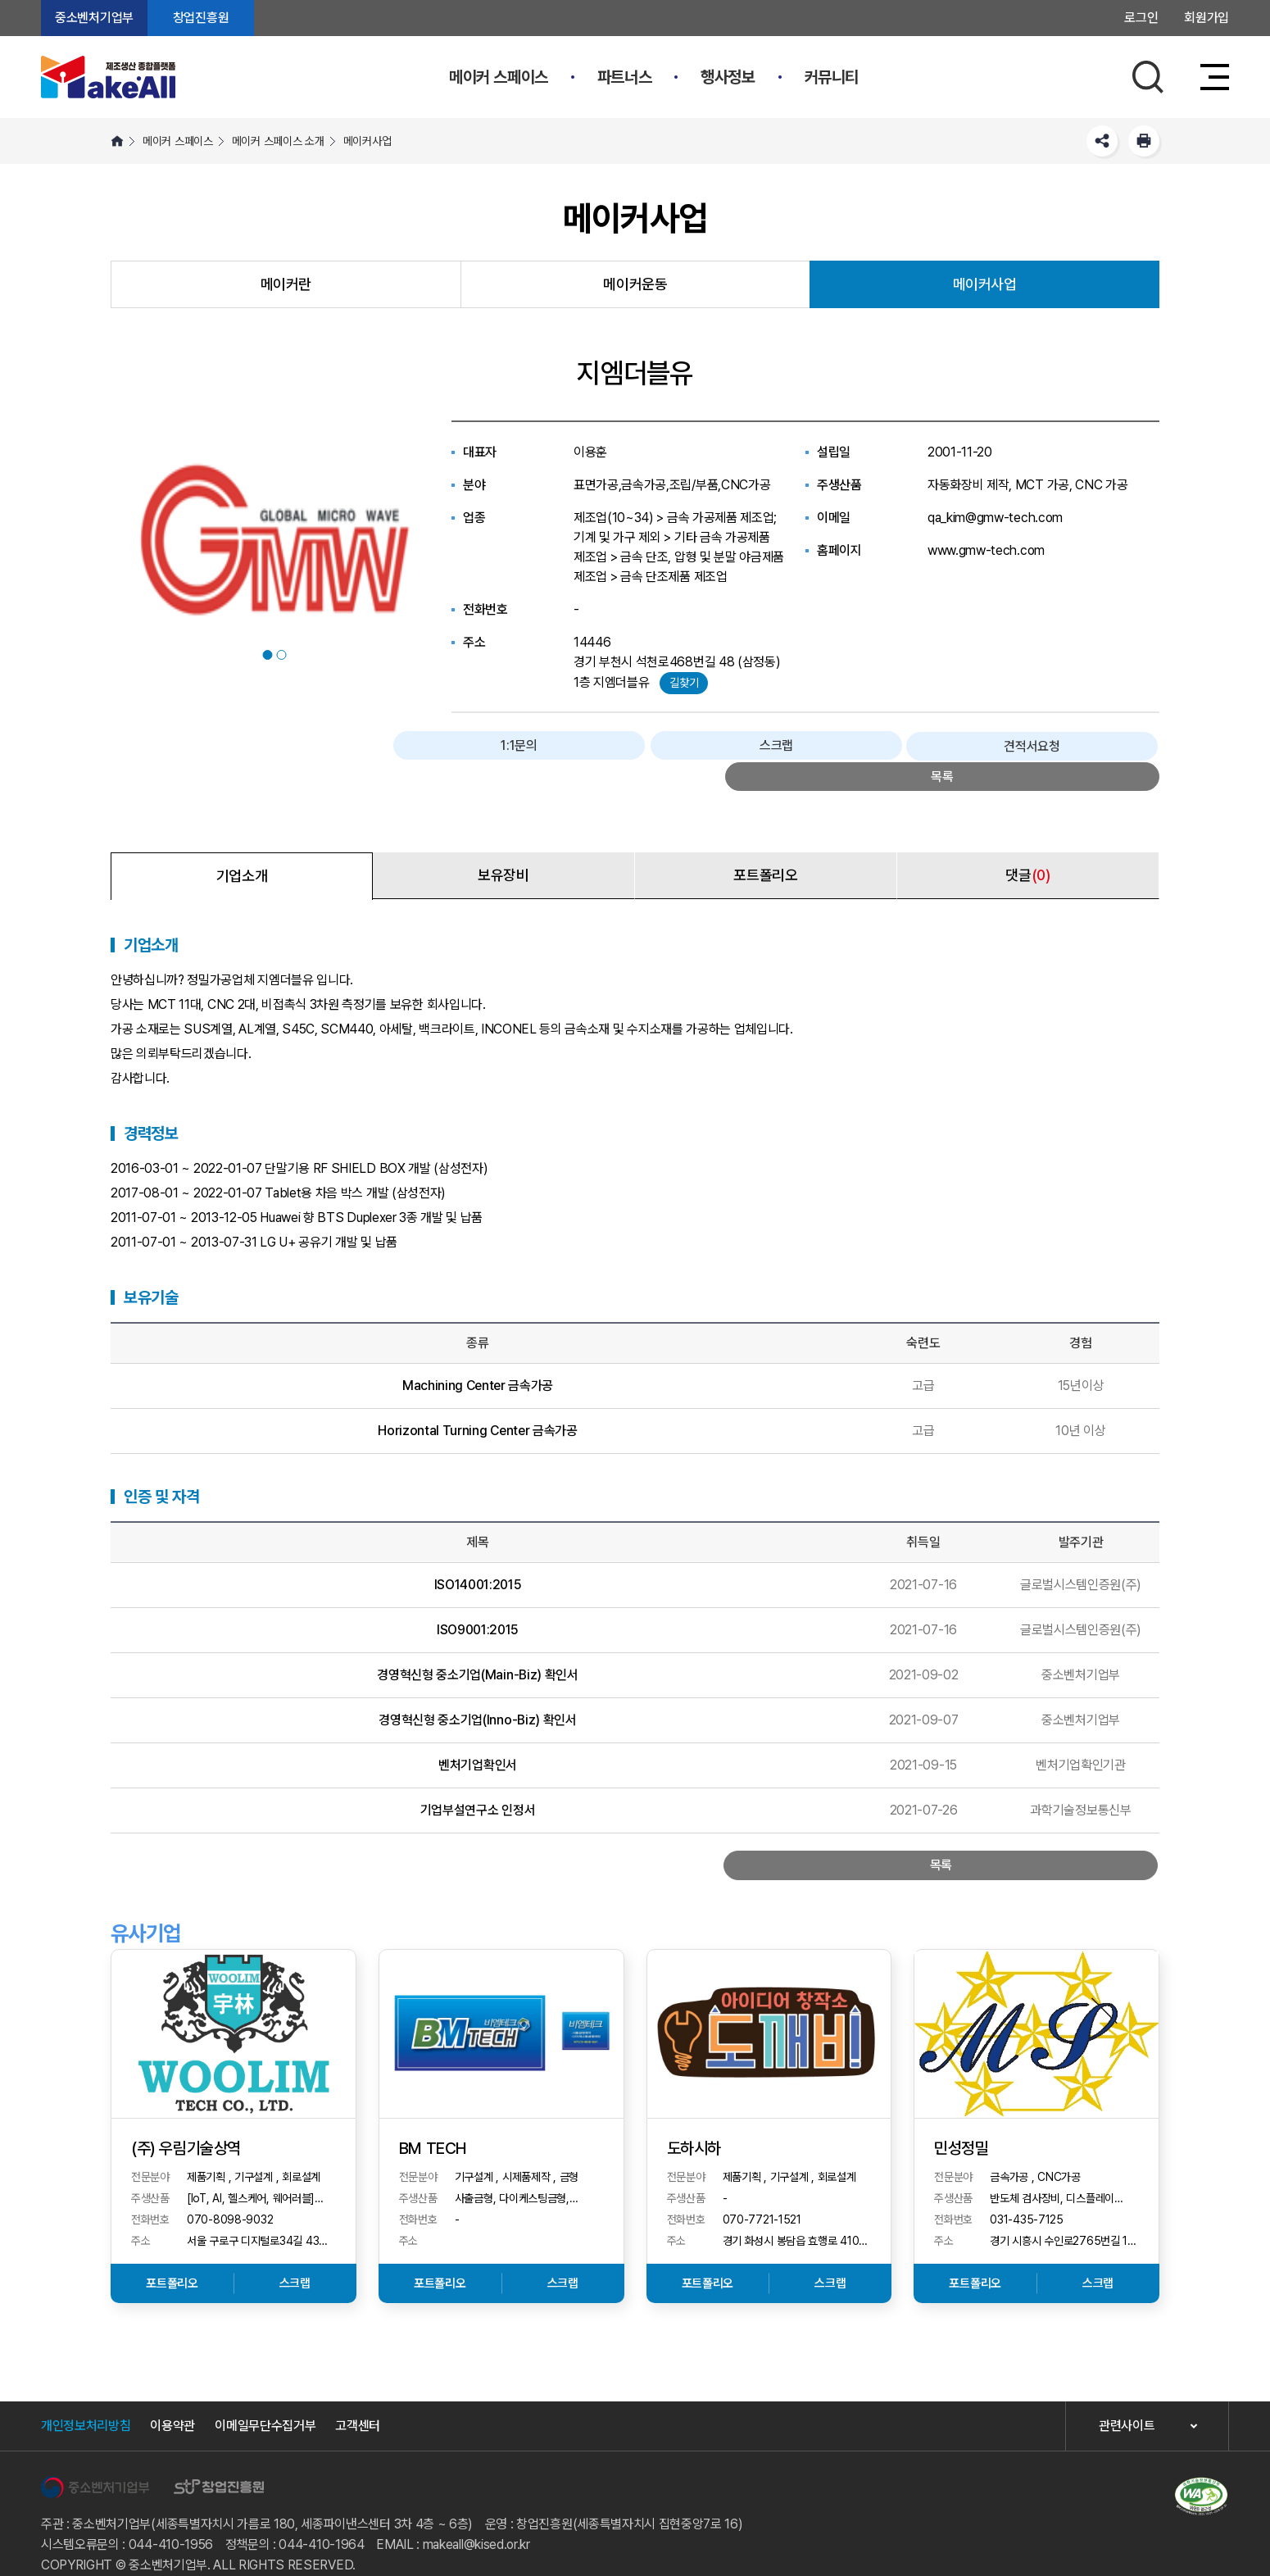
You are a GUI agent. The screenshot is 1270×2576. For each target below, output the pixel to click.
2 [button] (282, 655)
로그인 (1141, 17)
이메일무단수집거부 (265, 2401)
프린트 (1143, 141)
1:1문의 (760, 746)
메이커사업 (367, 141)
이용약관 (172, 2401)
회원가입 (1206, 17)
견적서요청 (990, 746)
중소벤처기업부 (94, 17)
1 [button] (268, 655)
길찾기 (683, 682)
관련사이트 (1126, 2402)
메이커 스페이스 (498, 77)
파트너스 (624, 77)
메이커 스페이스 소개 (278, 141)
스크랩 (876, 746)
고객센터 (357, 2401)
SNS (1102, 141)
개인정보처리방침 (85, 2401)
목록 (1105, 746)
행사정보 (728, 77)
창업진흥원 (201, 17)
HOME (117, 141)
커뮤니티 (832, 77)
